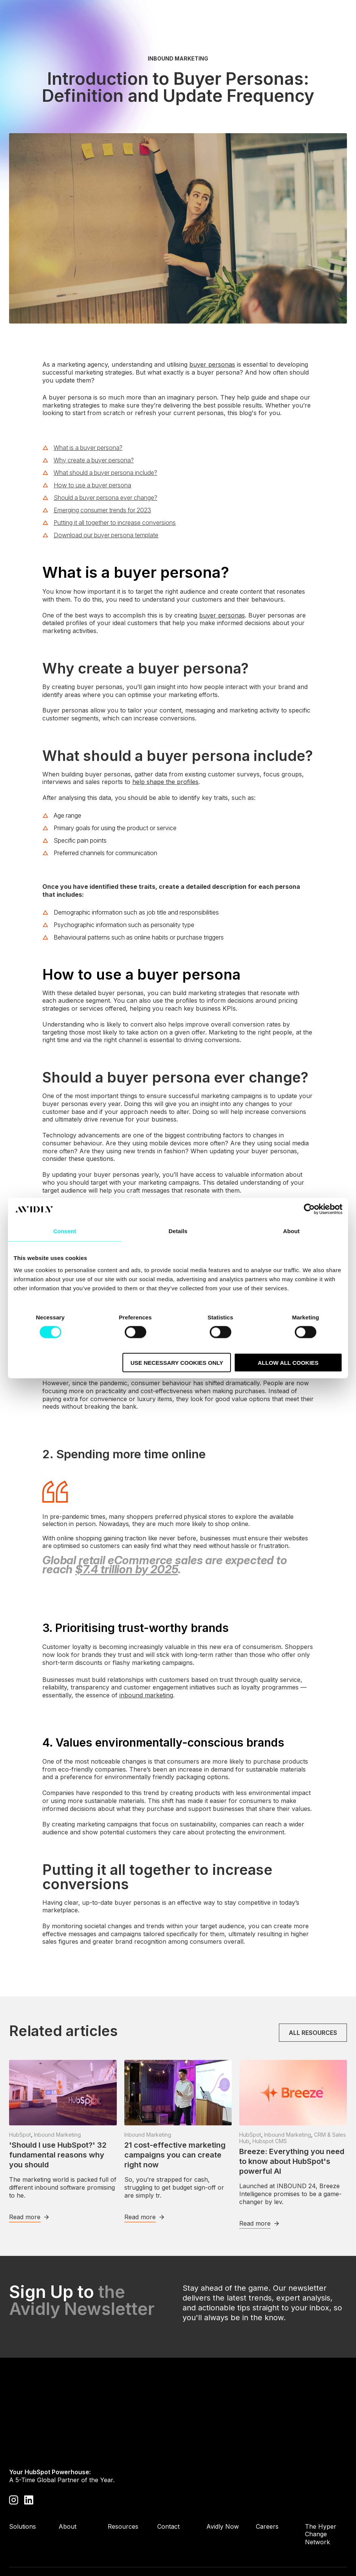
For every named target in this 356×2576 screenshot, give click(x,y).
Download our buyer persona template (106, 535)
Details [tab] (178, 1231)
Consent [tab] (64, 1231)
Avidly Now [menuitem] (222, 2483)
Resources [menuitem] (123, 2483)
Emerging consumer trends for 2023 (102, 510)
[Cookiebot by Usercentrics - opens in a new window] (309, 1209)
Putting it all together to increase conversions (115, 522)
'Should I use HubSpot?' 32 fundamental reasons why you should (58, 2154)
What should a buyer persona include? (105, 472)
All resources (313, 2032)
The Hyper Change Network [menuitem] (320, 2491)
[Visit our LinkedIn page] (28, 2455)
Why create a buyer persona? (94, 460)
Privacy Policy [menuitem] (29, 2547)
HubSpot (20, 2134)
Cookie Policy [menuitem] (92, 2547)
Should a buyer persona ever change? (105, 497)
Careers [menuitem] (267, 2483)
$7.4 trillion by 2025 (126, 1569)
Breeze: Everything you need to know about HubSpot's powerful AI (291, 2161)
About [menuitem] (67, 2483)
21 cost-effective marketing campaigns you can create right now (175, 2154)
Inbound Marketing (178, 58)
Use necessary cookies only (176, 1362)
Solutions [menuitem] (22, 2483)
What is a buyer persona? (88, 447)
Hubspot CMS (269, 2141)
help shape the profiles (165, 782)
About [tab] (291, 1231)
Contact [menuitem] (168, 2483)
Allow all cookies (288, 1362)
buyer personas (212, 364)
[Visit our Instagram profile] (13, 2455)
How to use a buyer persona (92, 485)
